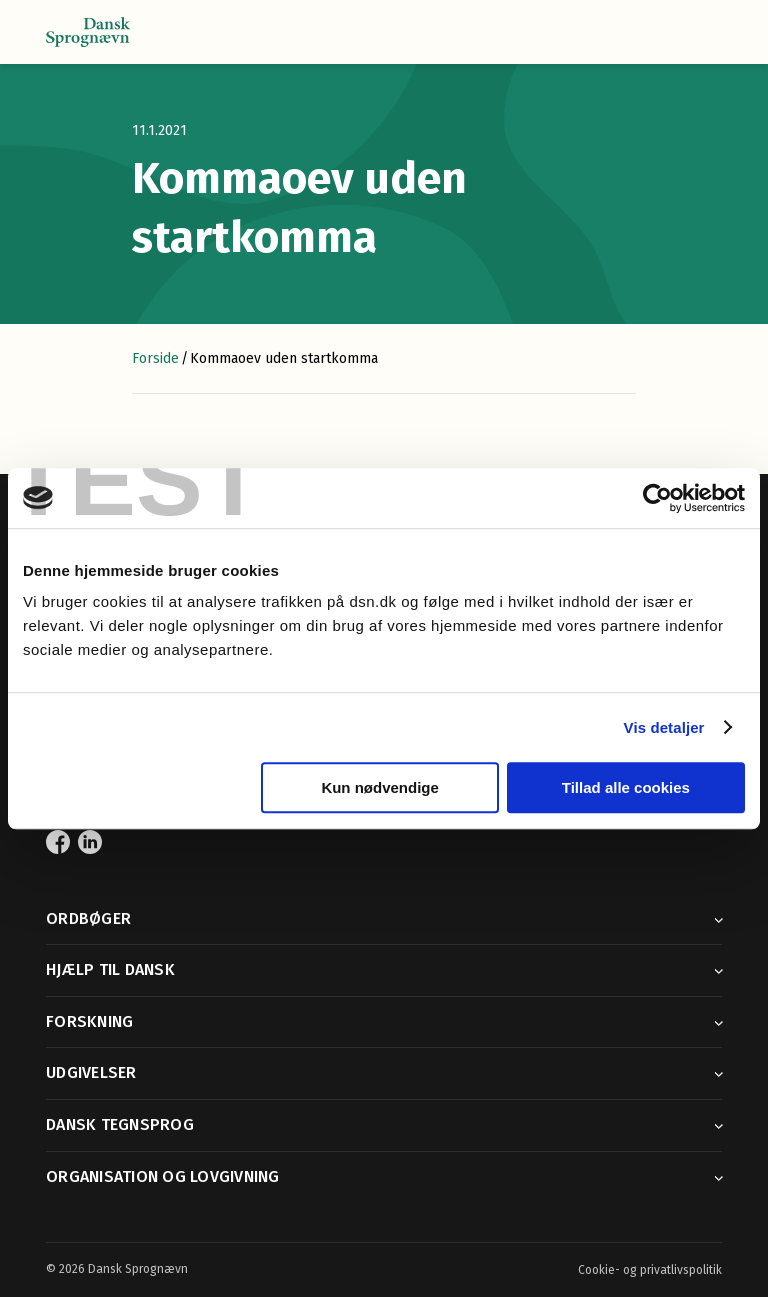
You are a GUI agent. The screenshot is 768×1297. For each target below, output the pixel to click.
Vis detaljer (664, 727)
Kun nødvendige (380, 787)
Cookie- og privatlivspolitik (650, 1270)
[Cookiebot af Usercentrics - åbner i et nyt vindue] (657, 498)
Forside (155, 358)
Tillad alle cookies (626, 787)
